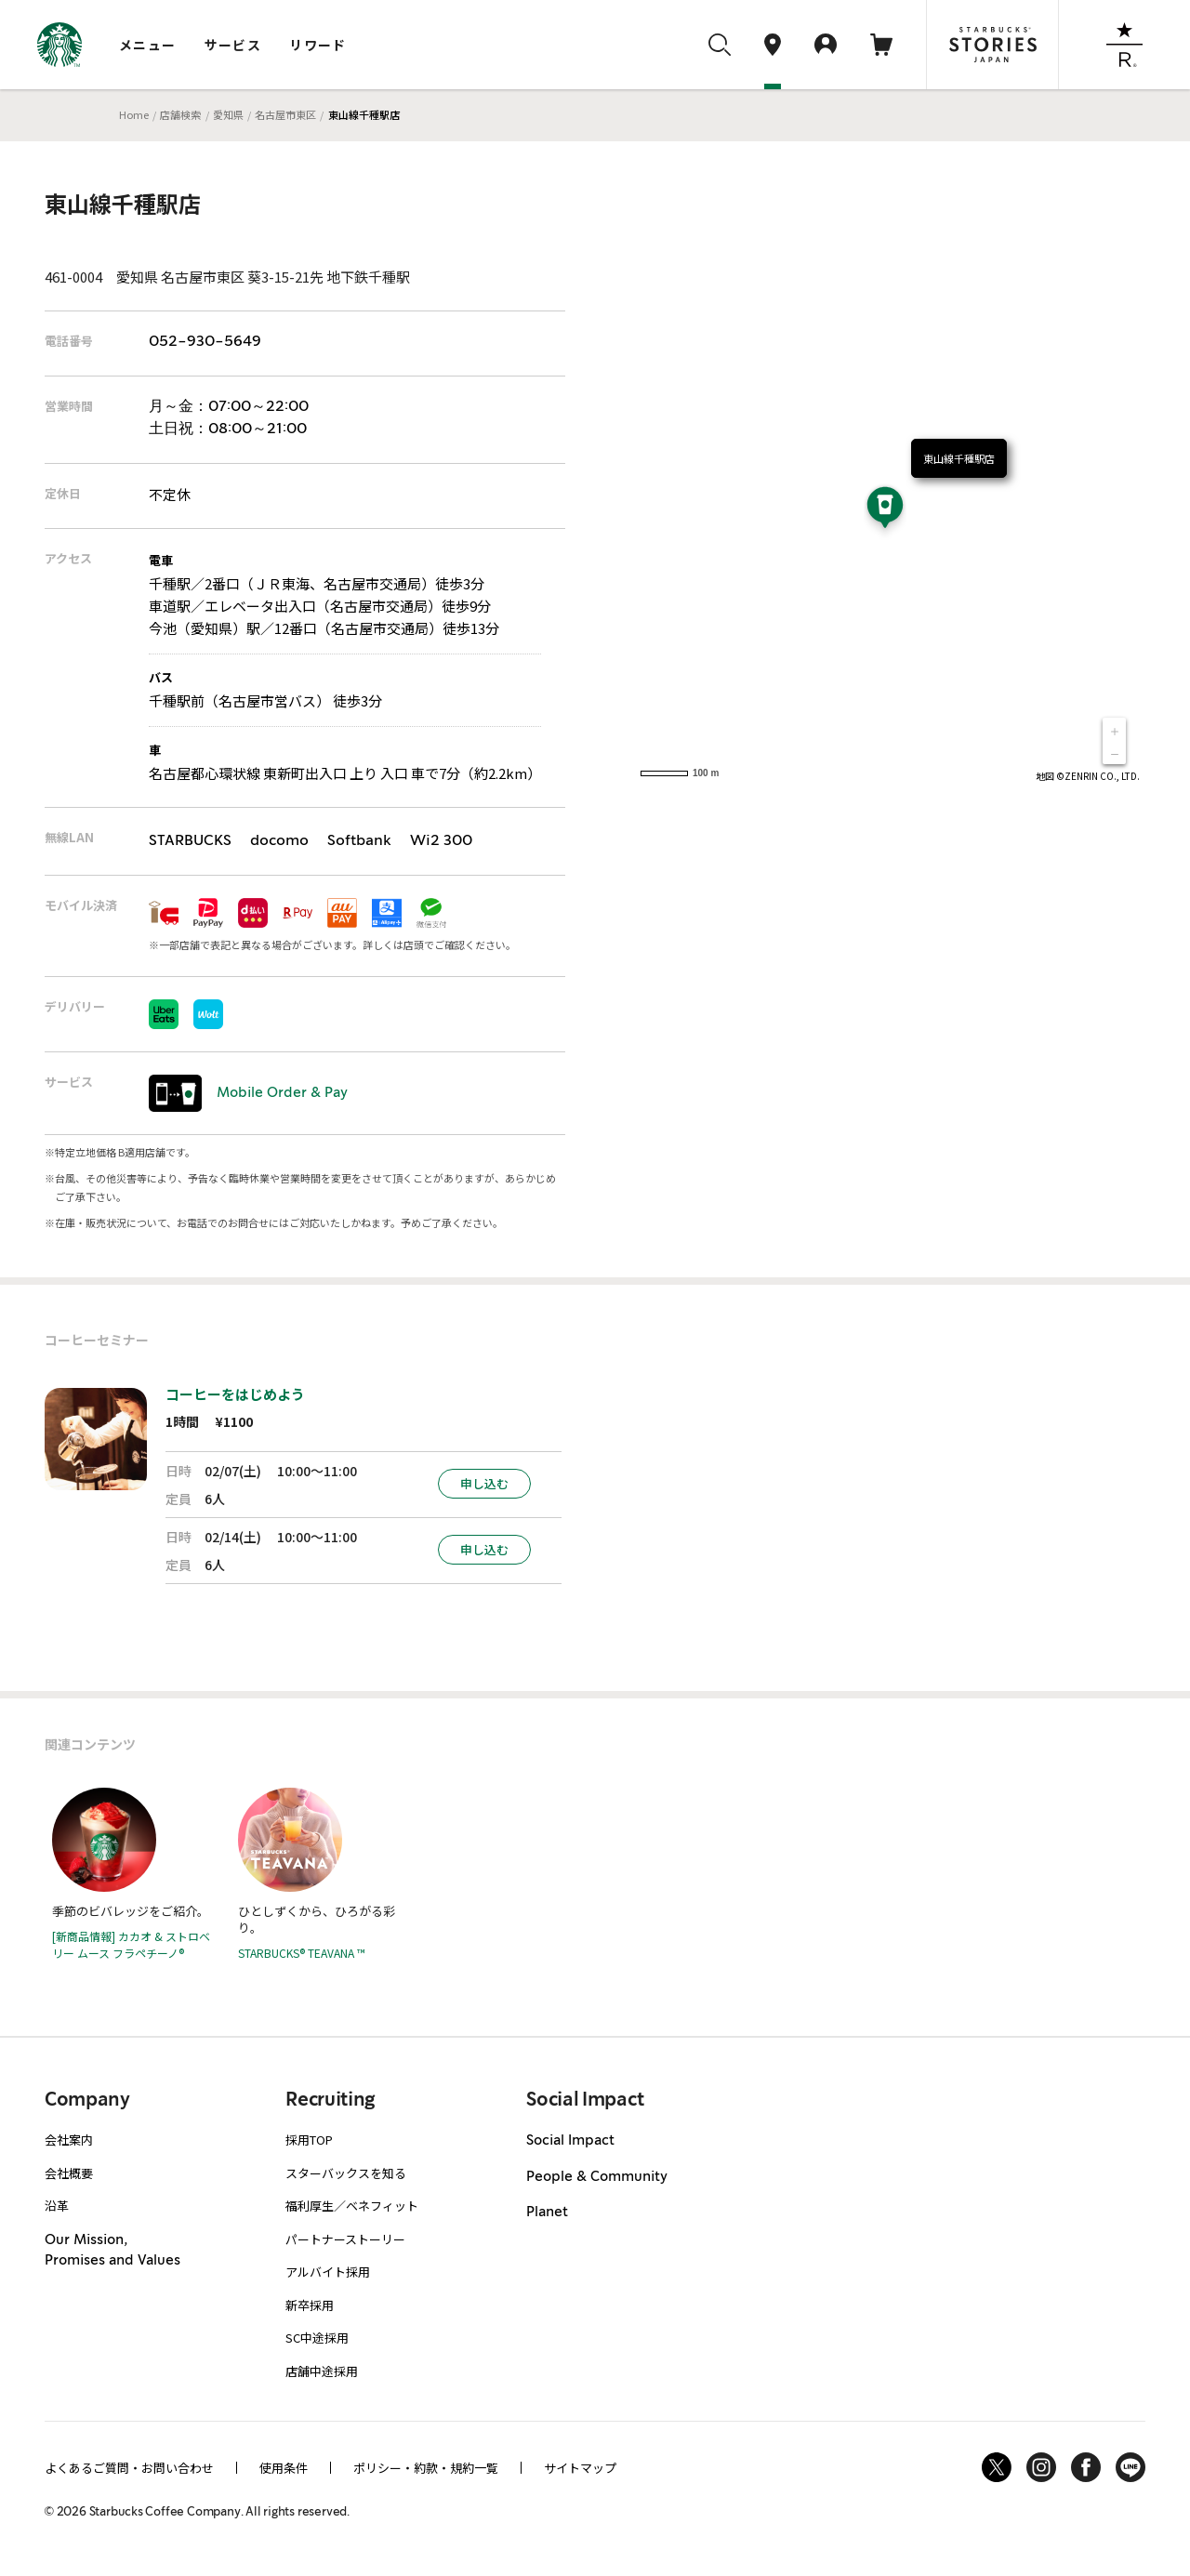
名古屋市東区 (285, 114)
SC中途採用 (317, 2337)
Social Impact (570, 2140)
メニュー (148, 44)
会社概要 (69, 2173)
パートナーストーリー (345, 2239)
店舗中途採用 (321, 2371)
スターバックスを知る (345, 2173)
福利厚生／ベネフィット (351, 2205)
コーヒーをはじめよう (235, 1394)
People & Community (597, 2177)
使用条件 (283, 2468)
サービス (233, 44)
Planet (547, 2212)
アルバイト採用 (327, 2271)
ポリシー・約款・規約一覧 (425, 2468)
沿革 (57, 2205)
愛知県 (228, 114)
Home (134, 114)
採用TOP (309, 2139)
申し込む (484, 1483)
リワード (318, 44)
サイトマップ (580, 2468)
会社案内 (69, 2139)
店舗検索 (180, 114)
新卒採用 (309, 2305)
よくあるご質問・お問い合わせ (129, 2468)
